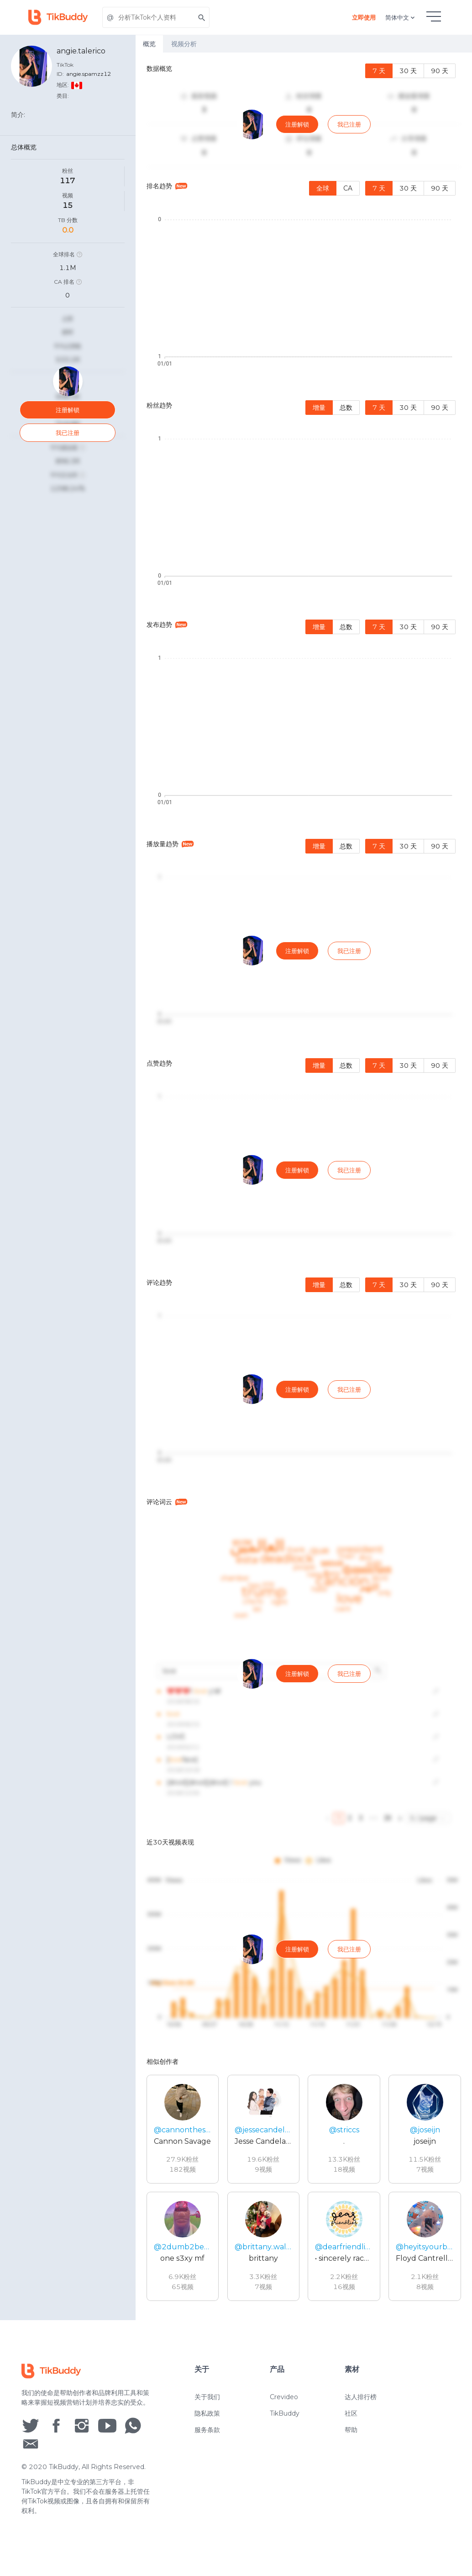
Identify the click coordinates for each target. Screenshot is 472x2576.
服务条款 (207, 2430)
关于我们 (207, 2397)
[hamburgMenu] (434, 16)
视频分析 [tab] (184, 44)
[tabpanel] (304, 1186)
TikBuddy (284, 2413)
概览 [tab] (149, 44)
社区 (351, 2413)
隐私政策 (207, 2413)
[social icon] (30, 2425)
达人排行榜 (361, 2397)
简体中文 (400, 17)
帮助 (351, 2430)
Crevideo (284, 2397)
